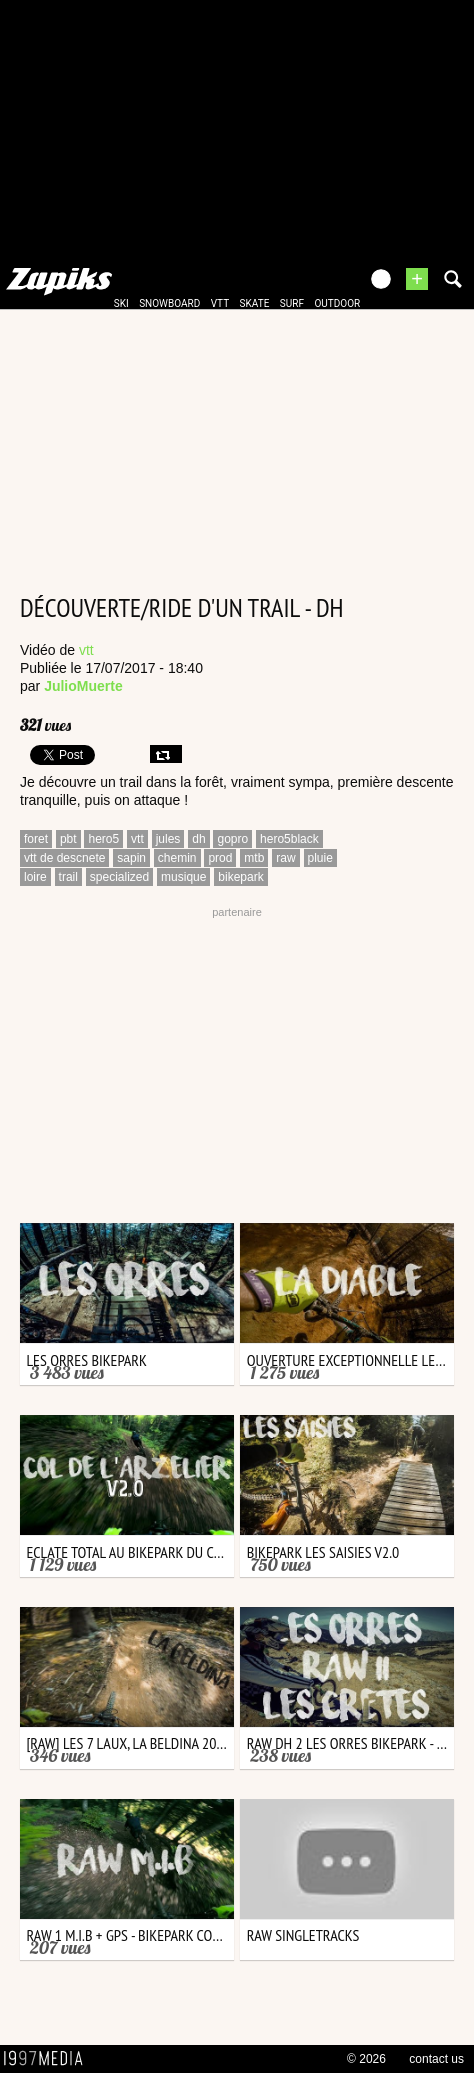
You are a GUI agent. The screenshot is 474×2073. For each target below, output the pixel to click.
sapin (131, 858)
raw (285, 858)
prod (220, 858)
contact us (436, 2059)
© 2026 (366, 2059)
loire (35, 877)
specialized (119, 877)
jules (168, 839)
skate (255, 303)
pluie (320, 858)
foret (36, 839)
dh (198, 839)
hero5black (289, 839)
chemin (177, 858)
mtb (254, 858)
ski (121, 303)
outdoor (337, 303)
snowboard (169, 303)
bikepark (240, 877)
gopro (232, 839)
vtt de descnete (64, 858)
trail (68, 877)
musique (183, 877)
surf (292, 303)
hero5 (103, 839)
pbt (68, 839)
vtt (220, 303)
